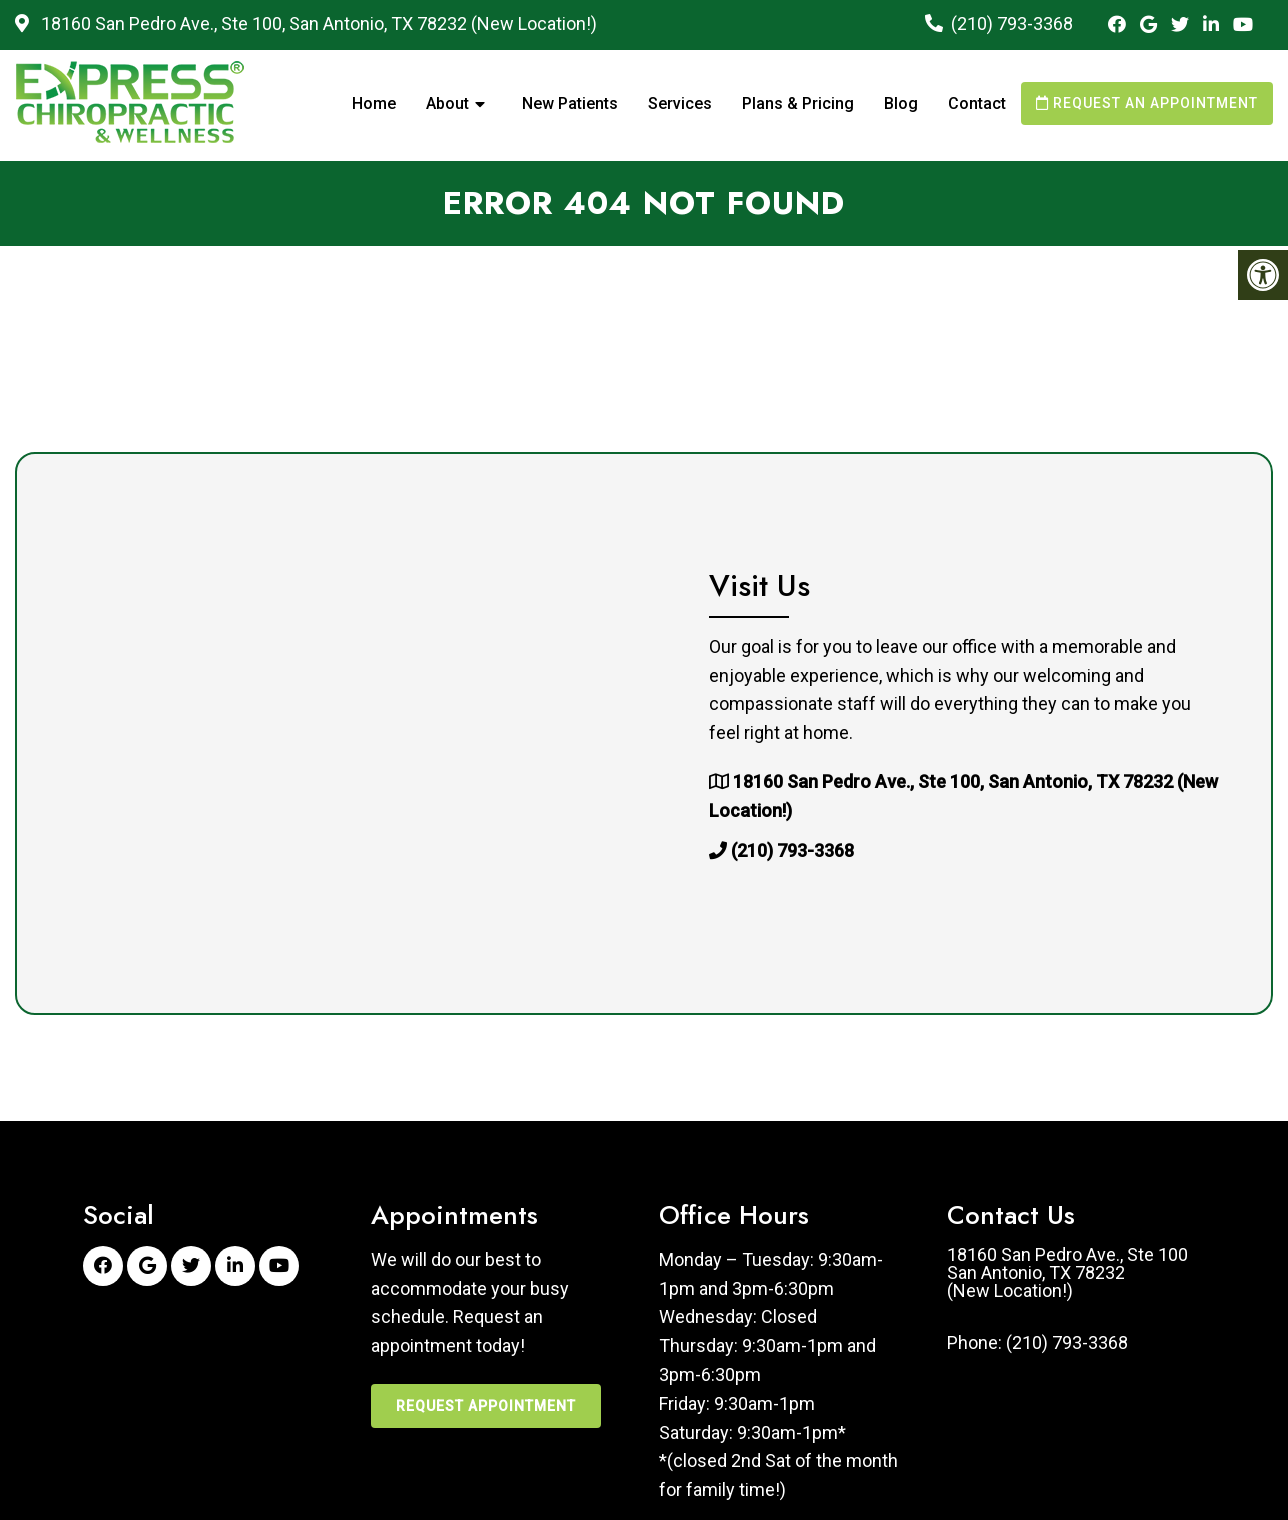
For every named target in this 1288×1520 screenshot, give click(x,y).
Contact (977, 103)
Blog (901, 103)
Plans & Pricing (798, 103)
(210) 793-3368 (1012, 23)
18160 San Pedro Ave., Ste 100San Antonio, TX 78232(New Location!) (1067, 1273)
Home (374, 103)
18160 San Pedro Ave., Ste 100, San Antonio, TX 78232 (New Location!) (317, 23)
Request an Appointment (1147, 103)
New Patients (570, 103)
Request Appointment (486, 1406)
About (447, 103)
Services (680, 103)
